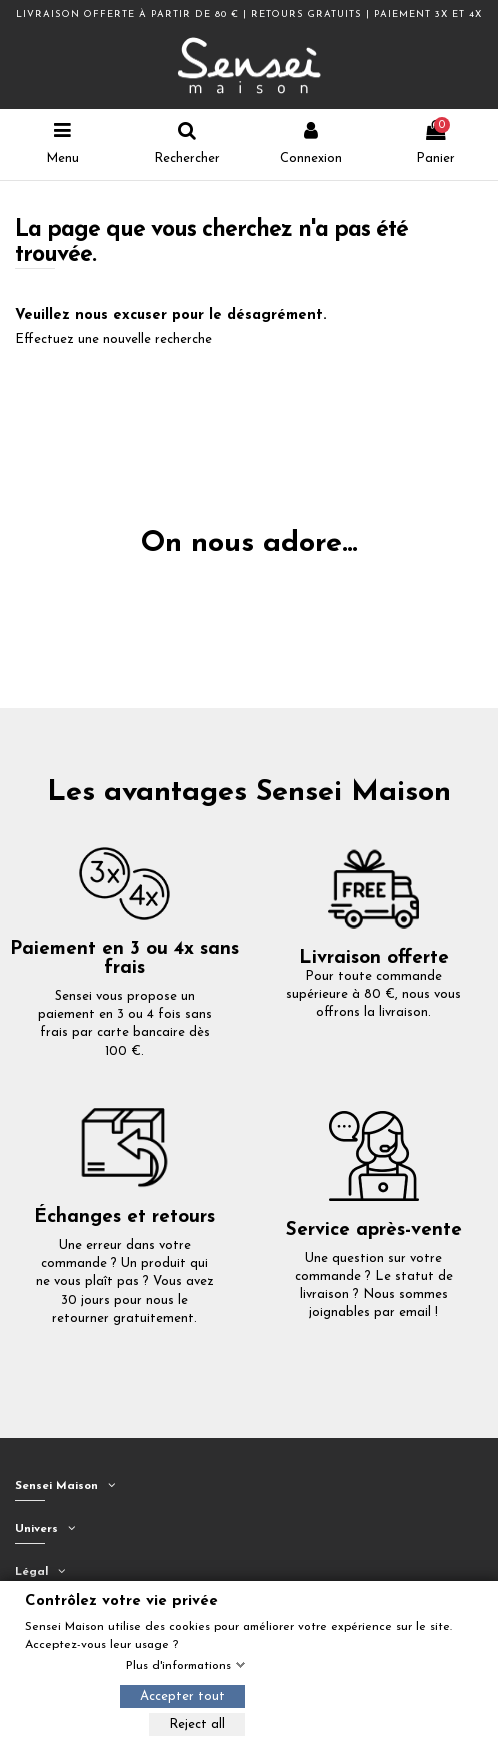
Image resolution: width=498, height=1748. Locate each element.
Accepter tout (182, 1696)
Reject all (197, 1724)
